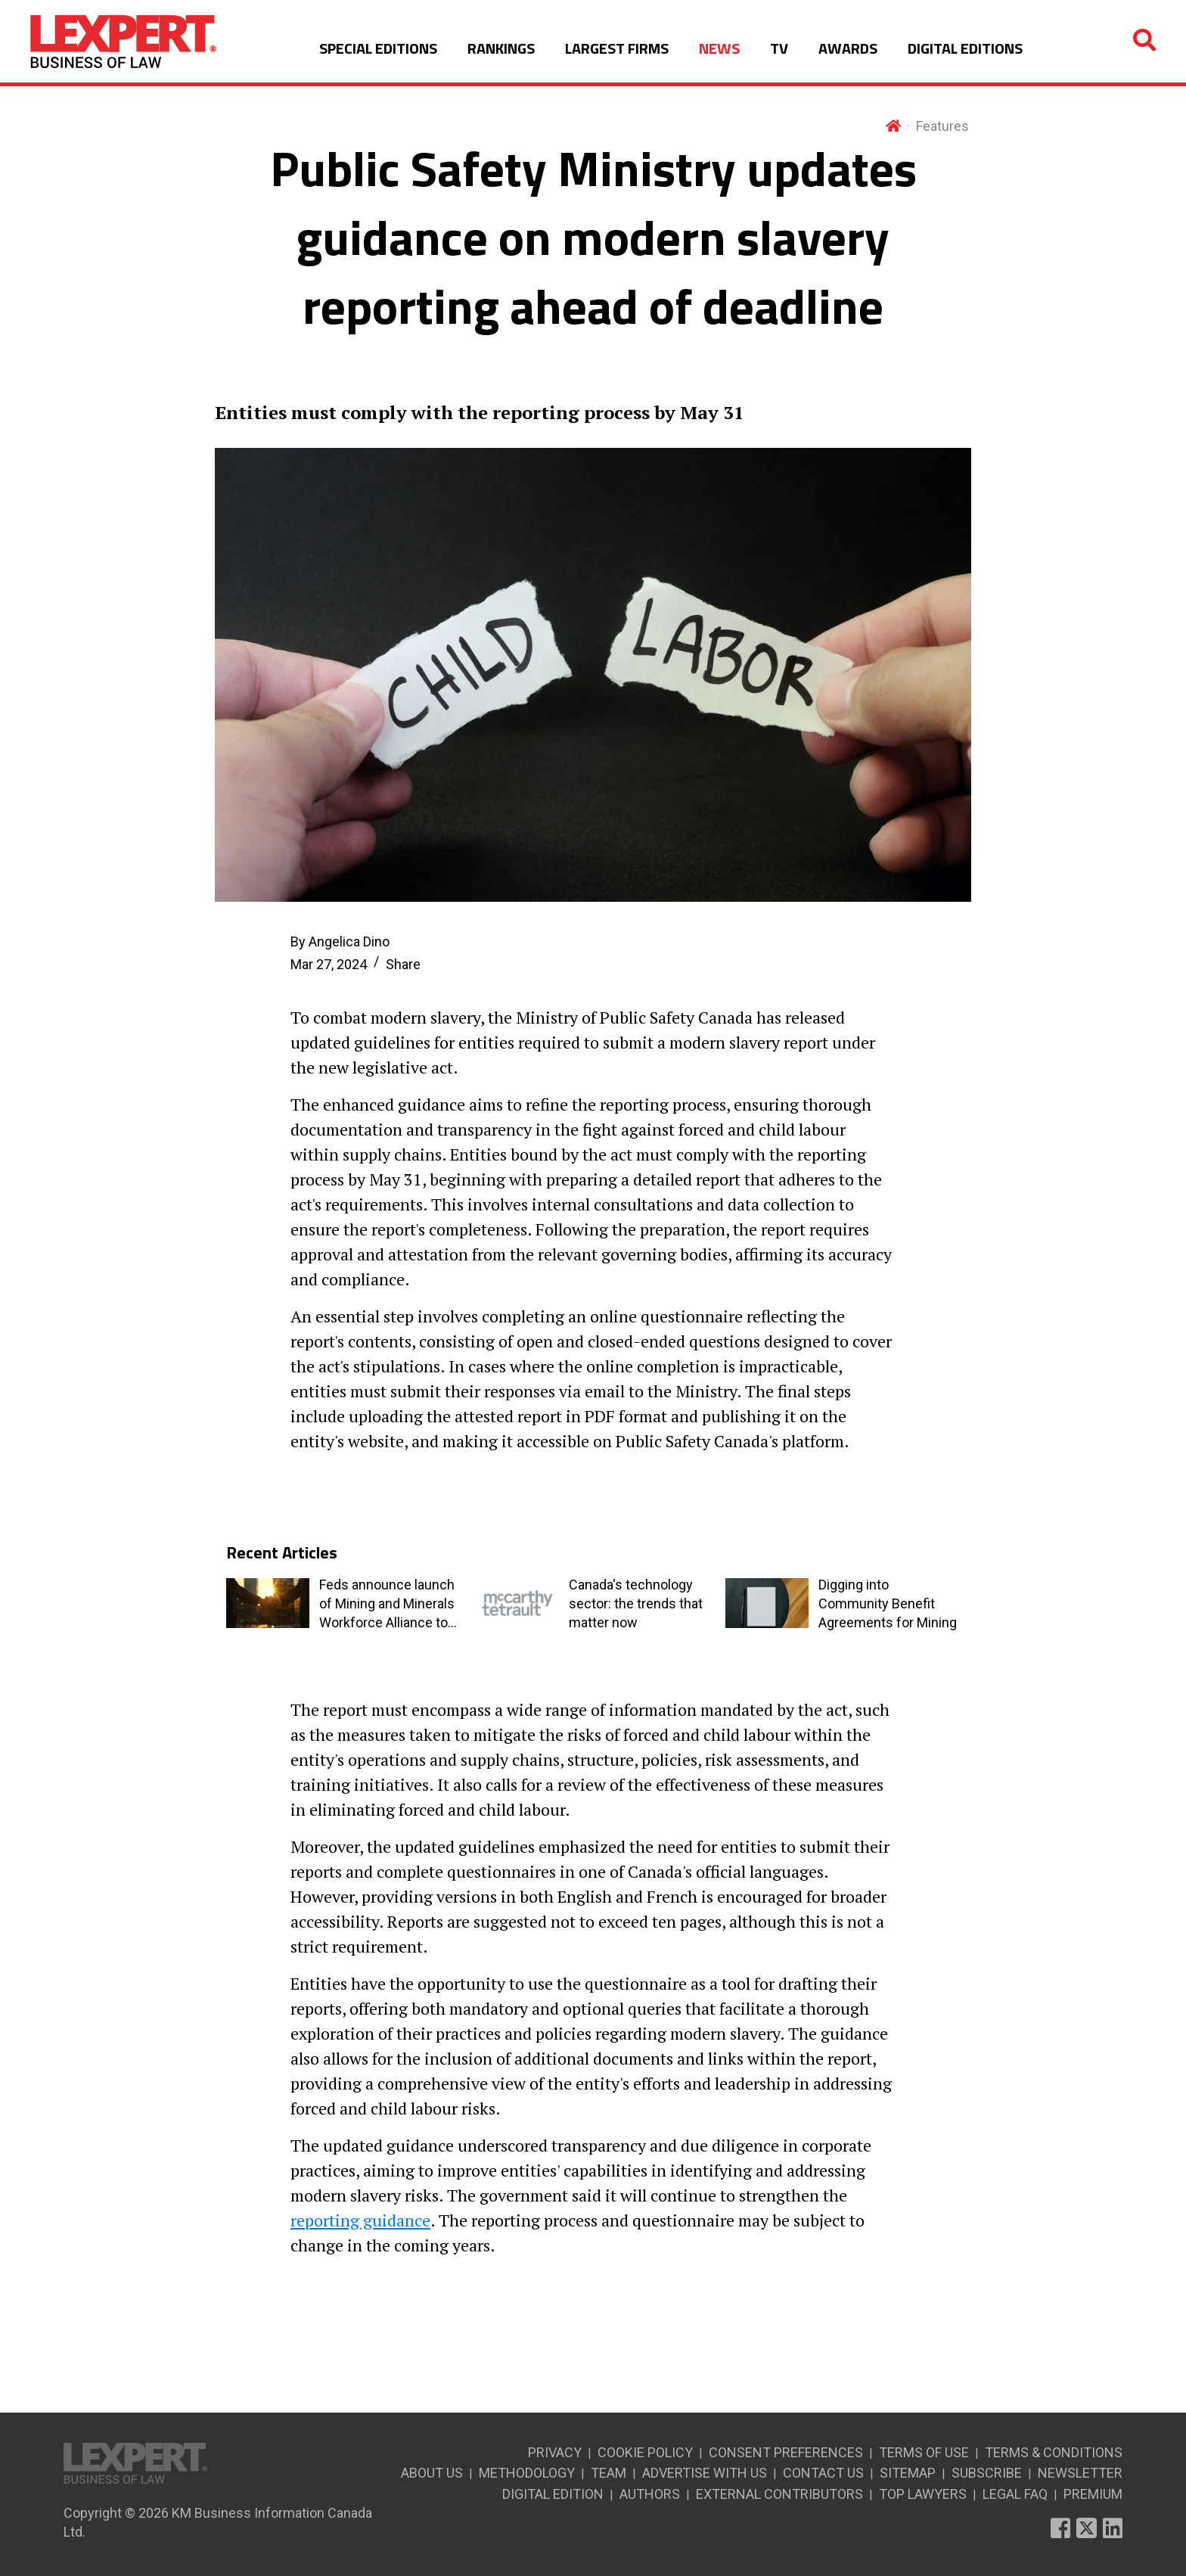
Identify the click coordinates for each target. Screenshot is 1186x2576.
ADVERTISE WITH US (704, 2473)
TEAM (608, 2473)
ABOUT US (432, 2473)
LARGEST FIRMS (617, 48)
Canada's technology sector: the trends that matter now (636, 1603)
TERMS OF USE (924, 2452)
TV (779, 48)
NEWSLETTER (1080, 2473)
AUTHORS (649, 2494)
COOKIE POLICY (645, 2452)
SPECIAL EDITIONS (378, 48)
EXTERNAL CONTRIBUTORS (779, 2494)
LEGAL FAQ (1015, 2494)
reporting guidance (360, 2220)
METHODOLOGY (527, 2473)
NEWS (719, 48)
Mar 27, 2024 (328, 964)
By (340, 941)
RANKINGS (501, 48)
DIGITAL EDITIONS (965, 48)
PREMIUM (1092, 2494)
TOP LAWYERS (923, 2494)
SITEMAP (908, 2473)
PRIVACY (555, 2452)
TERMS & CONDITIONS (1053, 2452)
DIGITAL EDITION (553, 2494)
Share (403, 964)
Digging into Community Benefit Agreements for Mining (887, 1603)
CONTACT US (823, 2473)
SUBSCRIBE (987, 2473)
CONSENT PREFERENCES (786, 2452)
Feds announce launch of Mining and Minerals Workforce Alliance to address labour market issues (387, 1604)
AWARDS (847, 48)
